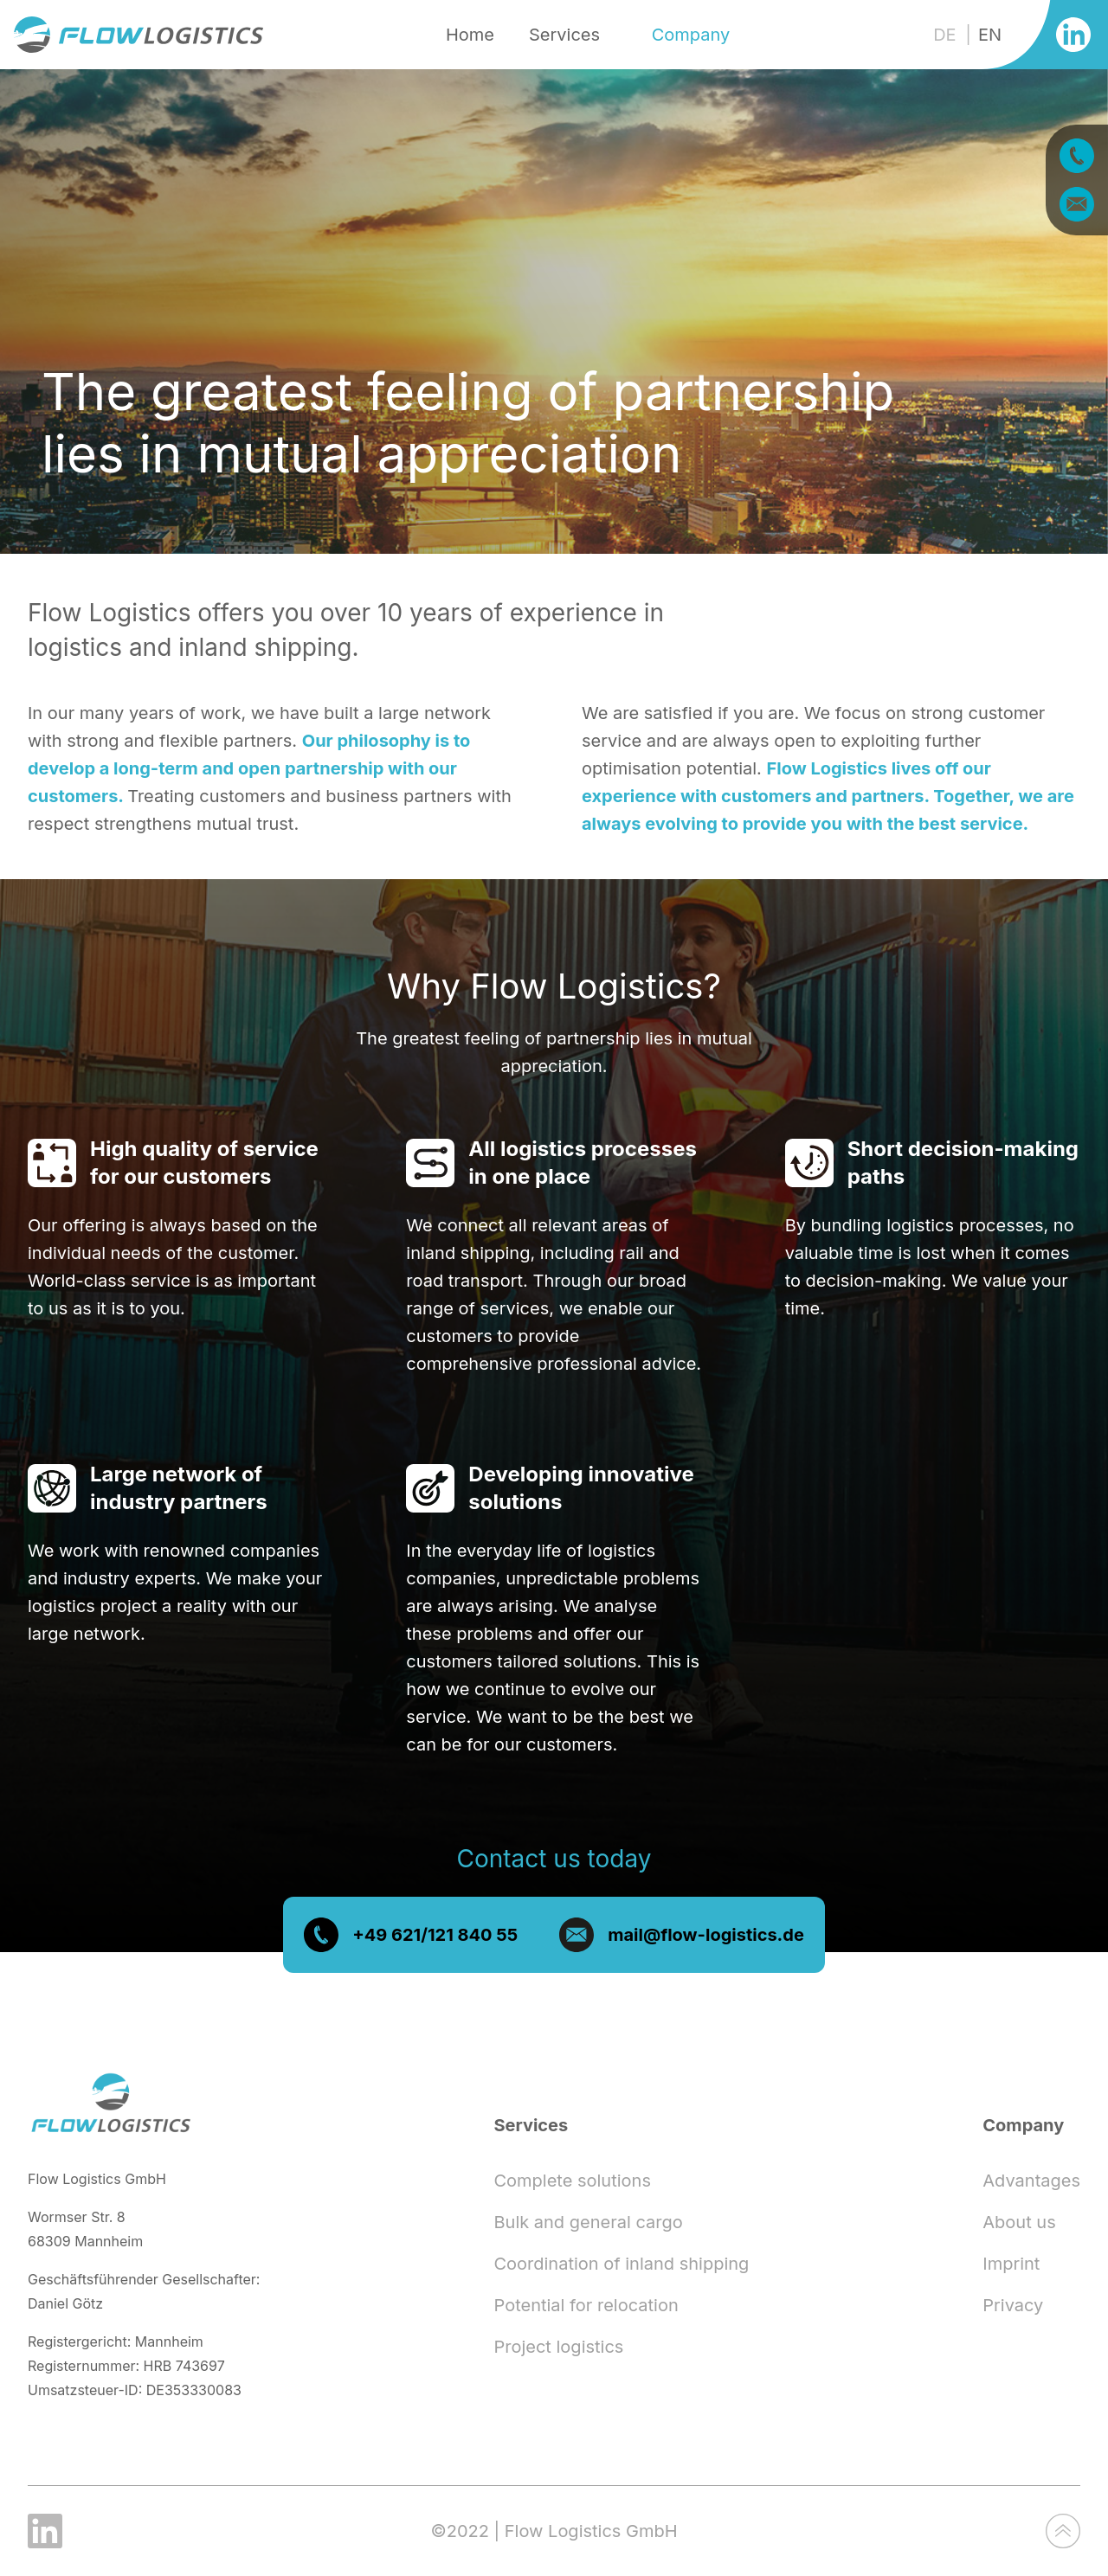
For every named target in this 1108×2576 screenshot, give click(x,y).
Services (564, 34)
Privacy (1012, 2305)
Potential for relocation (585, 2305)
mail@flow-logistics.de (706, 1952)
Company (691, 34)
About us (1018, 2222)
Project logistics (558, 2346)
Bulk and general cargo (587, 2222)
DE (947, 34)
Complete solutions (571, 2180)
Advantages (1031, 2180)
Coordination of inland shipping (621, 2263)
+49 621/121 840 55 (435, 1952)
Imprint (1011, 2263)
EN (990, 34)
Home (470, 34)
